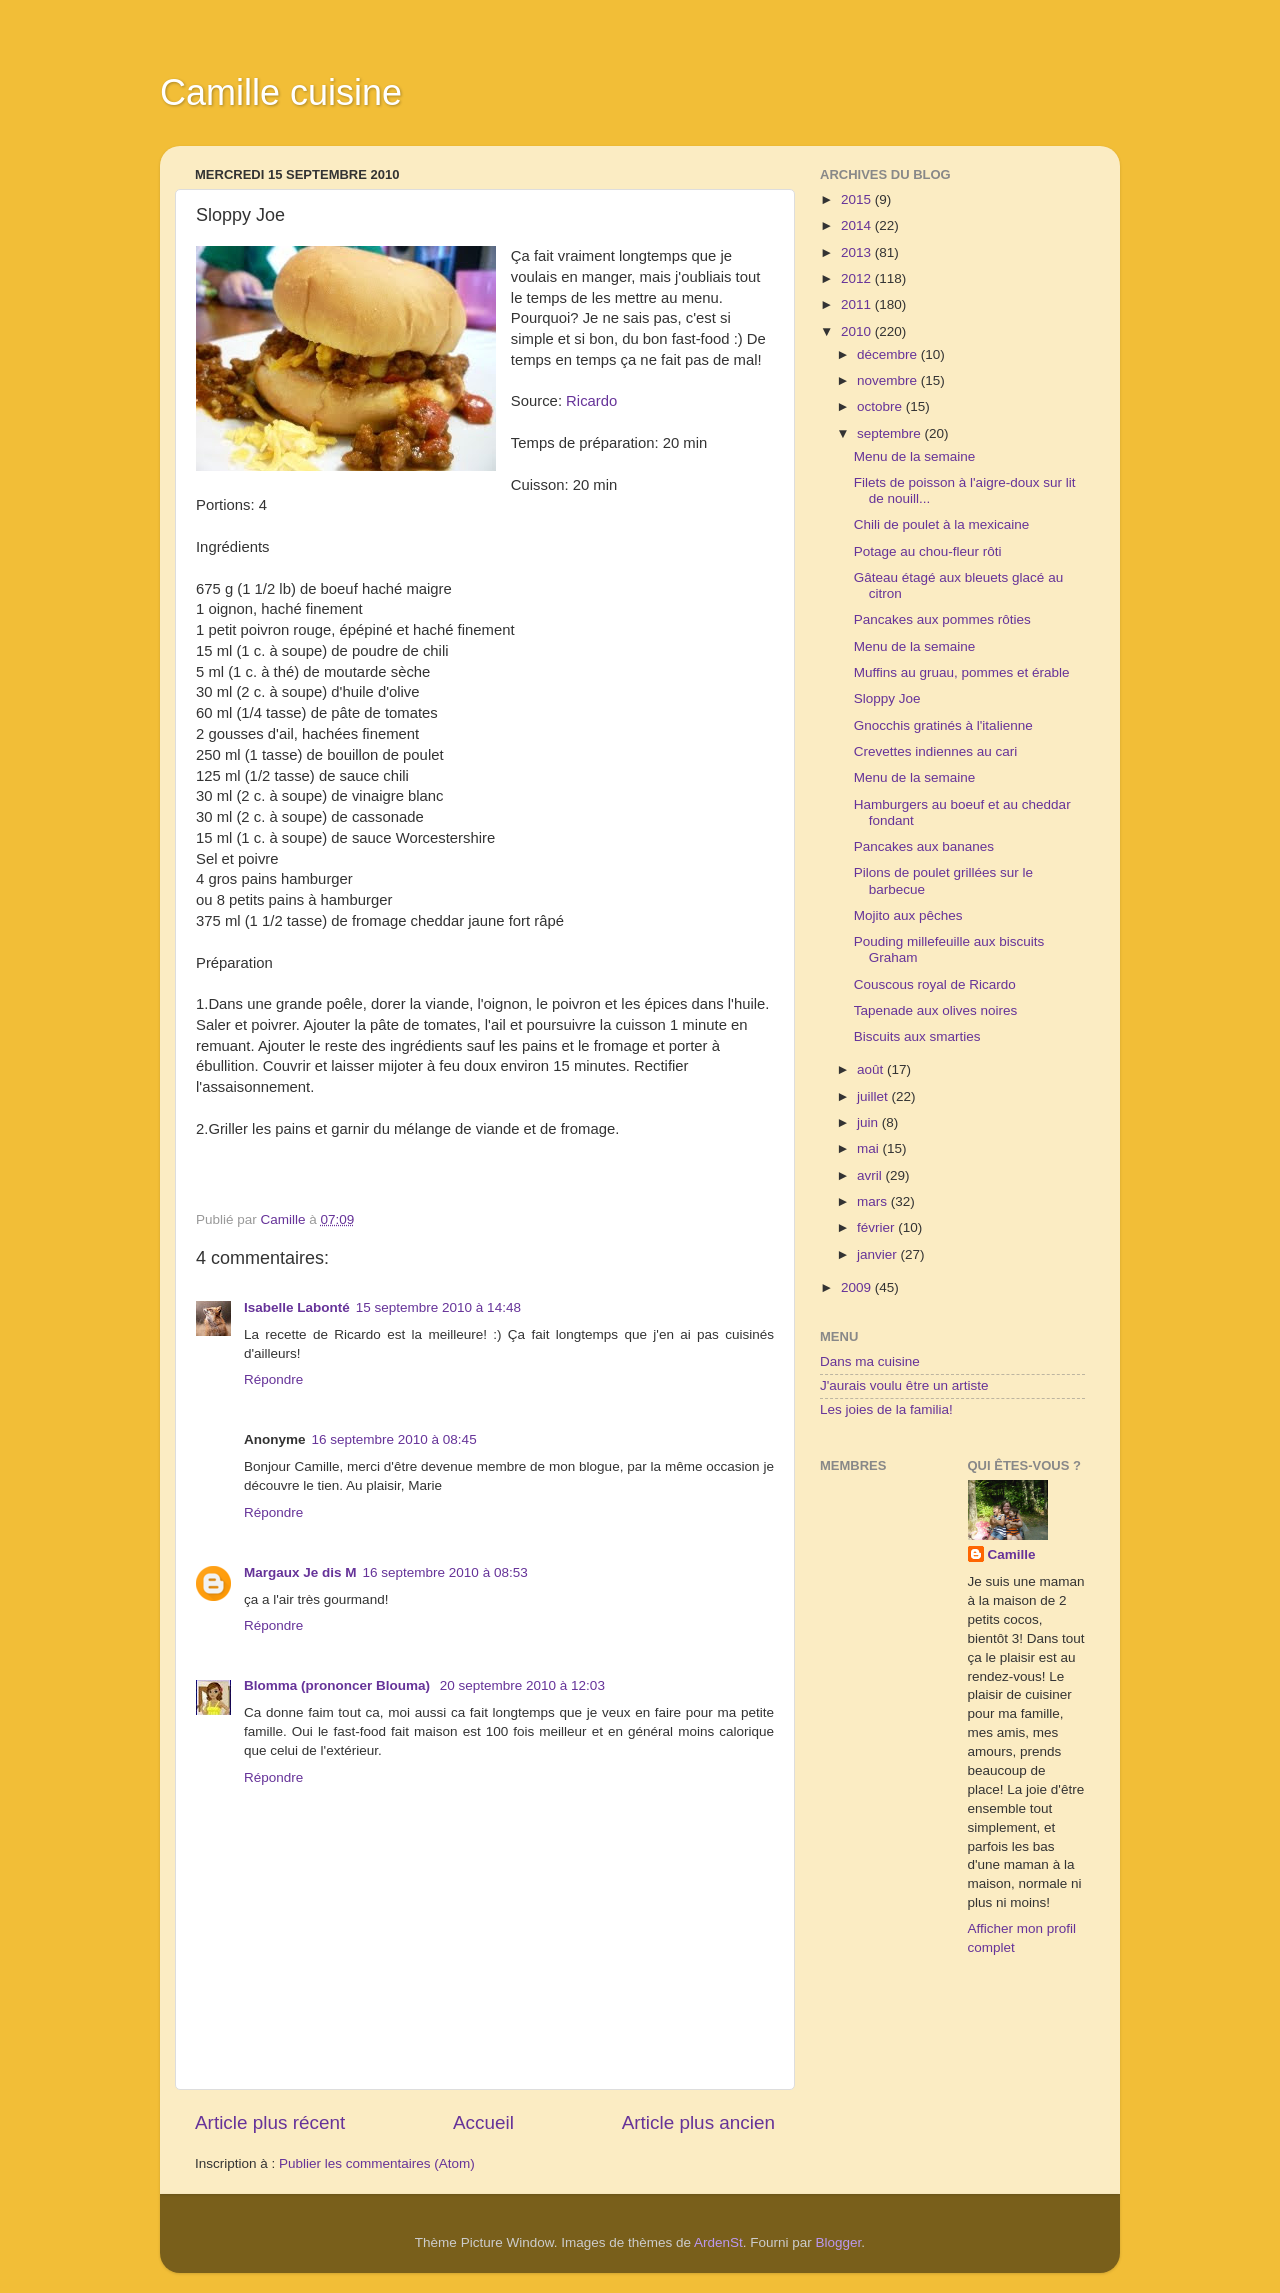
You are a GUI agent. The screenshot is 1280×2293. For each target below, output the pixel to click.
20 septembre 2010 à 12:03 (522, 1685)
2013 (858, 252)
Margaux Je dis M (300, 1572)
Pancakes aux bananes (924, 846)
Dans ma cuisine (870, 1361)
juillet (874, 1096)
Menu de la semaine (915, 456)
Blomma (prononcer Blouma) (339, 1685)
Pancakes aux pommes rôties (942, 619)
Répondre (273, 1379)
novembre (889, 380)
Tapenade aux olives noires (936, 1010)
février (877, 1227)
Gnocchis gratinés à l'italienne (943, 725)
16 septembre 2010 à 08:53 (445, 1572)
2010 (858, 331)
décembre (889, 354)
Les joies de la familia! (886, 1409)
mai (870, 1148)
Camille (1012, 1554)
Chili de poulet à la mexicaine (942, 524)
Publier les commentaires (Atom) (377, 2163)
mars (874, 1201)
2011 (858, 304)
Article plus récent (270, 2122)
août (872, 1069)
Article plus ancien (698, 2122)
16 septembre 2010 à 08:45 (394, 1439)
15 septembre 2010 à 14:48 (438, 1307)
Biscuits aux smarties (917, 1036)
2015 (858, 199)
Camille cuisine (281, 92)
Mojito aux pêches (908, 915)
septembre (891, 433)
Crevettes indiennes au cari (936, 751)
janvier (879, 1254)
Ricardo (589, 401)
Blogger (839, 2242)
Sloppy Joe (887, 698)
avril (871, 1175)
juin (869, 1122)
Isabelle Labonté (297, 1307)
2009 (858, 1287)
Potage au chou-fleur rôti (928, 551)
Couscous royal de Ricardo (935, 984)
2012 (858, 278)
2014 (858, 225)
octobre (881, 406)
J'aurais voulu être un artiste (904, 1385)
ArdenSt (718, 2242)
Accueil (483, 2122)
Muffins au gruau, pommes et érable (962, 672)
